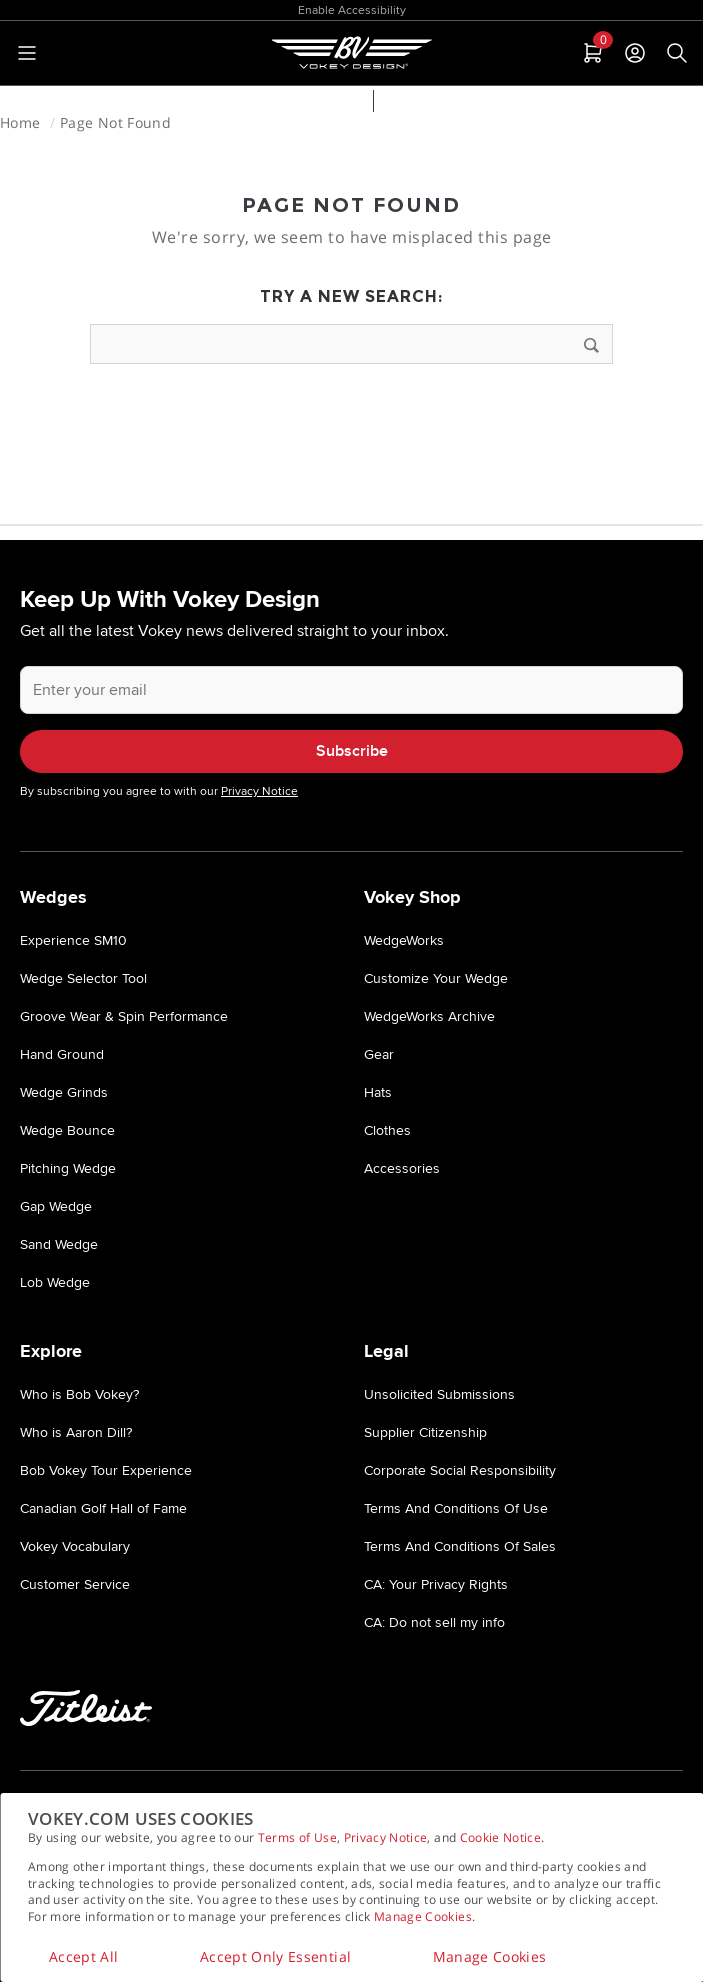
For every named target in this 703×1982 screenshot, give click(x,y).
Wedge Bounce (67, 1130)
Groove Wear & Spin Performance (124, 1016)
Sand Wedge (59, 1244)
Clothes (387, 1130)
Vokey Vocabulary (75, 1546)
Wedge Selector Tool (286, 103)
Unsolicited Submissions (439, 1394)
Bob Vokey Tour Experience (106, 1470)
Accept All (84, 1956)
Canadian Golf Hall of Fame (103, 1508)
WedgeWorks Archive (429, 1016)
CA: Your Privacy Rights (436, 1584)
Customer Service (75, 1584)
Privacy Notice (386, 1837)
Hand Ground (62, 1054)
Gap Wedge (56, 1206)
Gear (379, 1054)
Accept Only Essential (275, 1956)
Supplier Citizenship (425, 1432)
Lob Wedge (55, 1282)
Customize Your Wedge (436, 978)
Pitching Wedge (68, 1168)
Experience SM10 (73, 940)
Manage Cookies (423, 1916)
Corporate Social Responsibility (460, 1470)
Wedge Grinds (64, 1092)
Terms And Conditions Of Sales (460, 1546)
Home (22, 122)
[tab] (591, 53)
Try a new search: (351, 296)
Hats (378, 1092)
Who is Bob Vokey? (79, 1394)
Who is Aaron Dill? (76, 1432)
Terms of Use (297, 1837)
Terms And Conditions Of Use (456, 1508)
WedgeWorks (404, 940)
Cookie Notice (501, 1837)
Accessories (402, 1168)
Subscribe (352, 751)
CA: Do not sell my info (434, 1622)
